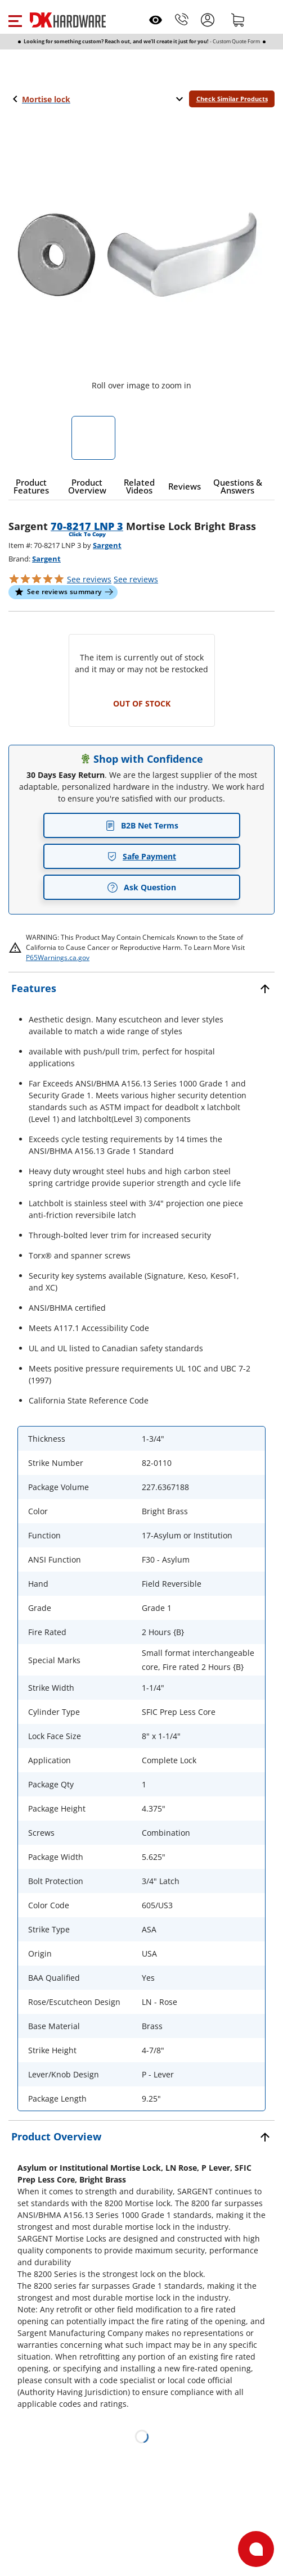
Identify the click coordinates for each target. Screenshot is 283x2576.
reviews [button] (136, 579)
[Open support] (256, 2549)
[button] (14, 19)
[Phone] (181, 19)
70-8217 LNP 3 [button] (87, 526)
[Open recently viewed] (156, 20)
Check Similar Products (232, 98)
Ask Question (141, 887)
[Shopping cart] (238, 19)
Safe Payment (141, 856)
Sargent (107, 545)
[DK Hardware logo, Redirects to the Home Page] (68, 20)
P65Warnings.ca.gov (57, 957)
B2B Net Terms (141, 825)
